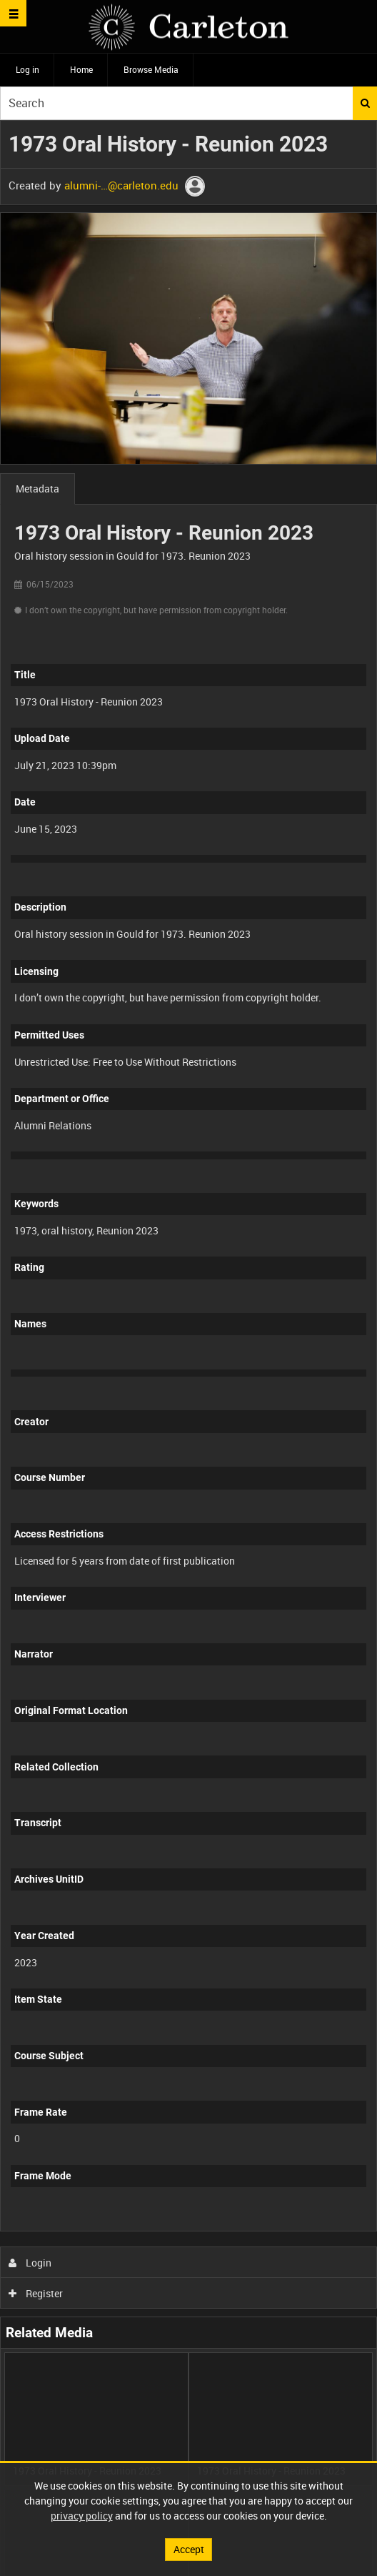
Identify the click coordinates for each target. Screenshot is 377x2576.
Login (30, 2262)
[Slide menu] (13, 13)
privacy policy (82, 2515)
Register (36, 2293)
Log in (27, 69)
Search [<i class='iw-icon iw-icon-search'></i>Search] (365, 103)
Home (81, 69)
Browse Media (151, 69)
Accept (189, 2549)
